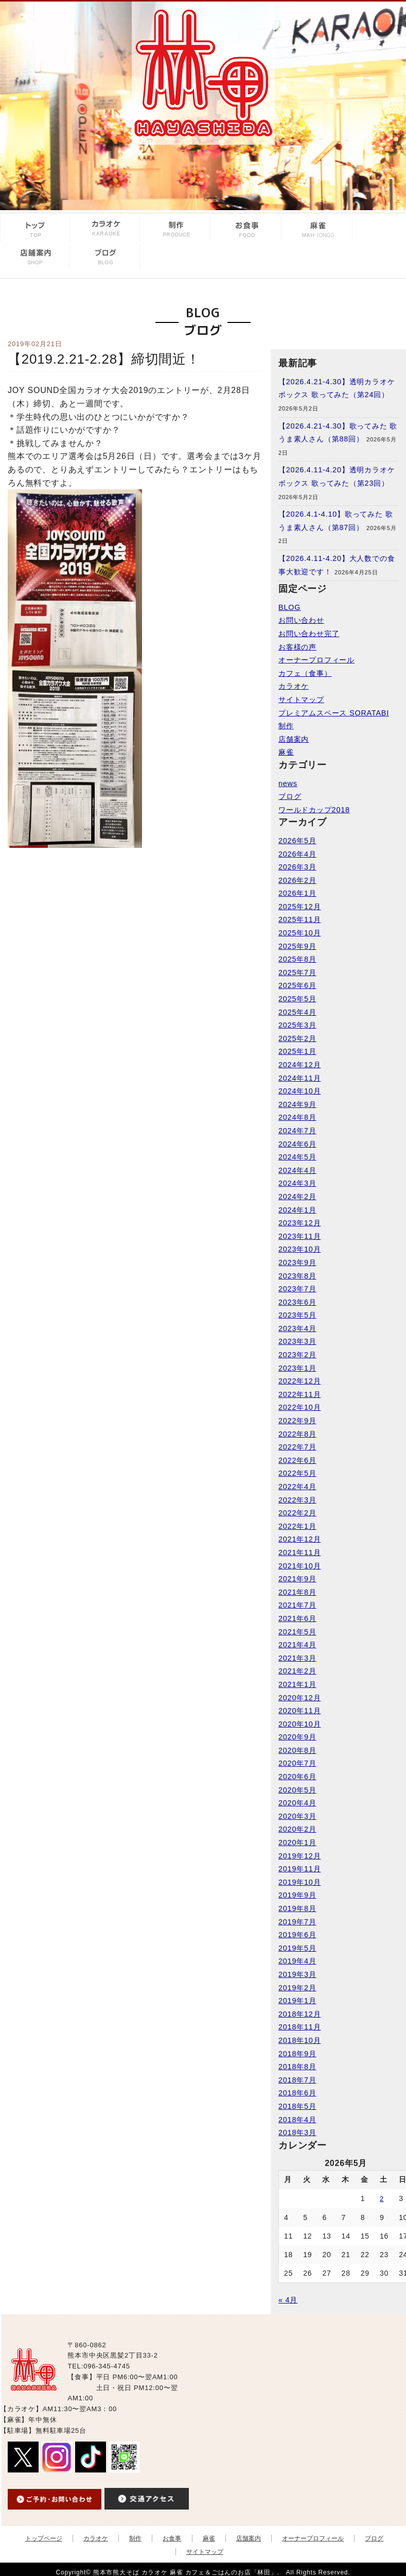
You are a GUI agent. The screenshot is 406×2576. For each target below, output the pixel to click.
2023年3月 (297, 1341)
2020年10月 (299, 1724)
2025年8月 (297, 959)
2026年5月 (297, 841)
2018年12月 (299, 2014)
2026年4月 (297, 854)
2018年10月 (299, 2040)
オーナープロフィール (316, 660)
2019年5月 (297, 1948)
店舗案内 (293, 739)
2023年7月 (297, 1289)
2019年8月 (297, 1908)
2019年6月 (297, 1935)
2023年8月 (297, 1276)
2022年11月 (299, 1394)
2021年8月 (297, 1592)
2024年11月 (299, 1078)
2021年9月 (297, 1579)
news (287, 783)
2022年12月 (299, 1381)
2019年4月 (297, 1961)
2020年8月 (297, 1750)
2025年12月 (299, 906)
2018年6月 (297, 2093)
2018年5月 (297, 2106)
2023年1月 (297, 1368)
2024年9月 (297, 1104)
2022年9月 (297, 1421)
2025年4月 (297, 1012)
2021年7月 (297, 1605)
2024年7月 (297, 1131)
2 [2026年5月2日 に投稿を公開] (382, 2199)
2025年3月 (297, 1025)
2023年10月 (299, 1249)
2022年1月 (297, 1526)
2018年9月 (297, 2054)
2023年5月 (297, 1315)
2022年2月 (297, 1513)
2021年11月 (299, 1552)
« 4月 (287, 2300)
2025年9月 (297, 946)
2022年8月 (297, 1434)
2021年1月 (297, 1684)
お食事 (172, 2538)
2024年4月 (297, 1170)
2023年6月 (297, 1302)
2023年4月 (297, 1328)
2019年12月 (299, 1856)
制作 (286, 726)
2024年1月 (297, 1210)
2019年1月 (297, 2001)
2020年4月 (297, 1803)
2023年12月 (299, 1223)
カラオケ (293, 686)
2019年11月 (299, 1869)
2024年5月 (297, 1157)
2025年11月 (299, 919)
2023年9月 (297, 1262)
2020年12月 (299, 1698)
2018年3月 (297, 2132)
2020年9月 (297, 1737)
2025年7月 (297, 972)
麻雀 (286, 752)
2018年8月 (297, 2066)
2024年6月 (297, 1144)
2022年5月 (297, 1473)
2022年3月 (297, 1500)
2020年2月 (297, 1829)
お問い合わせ (301, 620)
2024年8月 (297, 1117)
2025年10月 (299, 933)
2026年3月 (297, 867)
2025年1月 (297, 1051)
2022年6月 (297, 1460)
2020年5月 (297, 1790)
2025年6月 (297, 985)
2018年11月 (299, 2027)
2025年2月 (297, 1038)
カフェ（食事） (305, 673)
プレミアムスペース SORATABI (333, 713)
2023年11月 (299, 1236)
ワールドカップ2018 (314, 810)
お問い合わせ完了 (308, 633)
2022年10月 (299, 1407)
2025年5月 (297, 999)
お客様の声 (297, 647)
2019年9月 (297, 1895)
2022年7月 (297, 1447)
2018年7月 (297, 2080)
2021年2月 (297, 1671)
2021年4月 (297, 1645)
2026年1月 (297, 893)
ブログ (289, 796)
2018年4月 (297, 2120)
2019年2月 (297, 1988)
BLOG (289, 607)
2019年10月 (299, 1882)
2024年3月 (297, 1183)
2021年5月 (297, 1632)
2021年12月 (299, 1539)
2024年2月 (297, 1196)
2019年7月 (297, 1922)
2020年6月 (297, 1776)
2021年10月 (299, 1566)
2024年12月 (299, 1065)
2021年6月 (297, 1618)
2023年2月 (297, 1355)
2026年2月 (297, 880)
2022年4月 (297, 1486)
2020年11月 (299, 1711)
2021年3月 (297, 1658)
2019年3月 (297, 1974)
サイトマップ (301, 699)
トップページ (43, 2538)
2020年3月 (297, 1816)
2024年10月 (299, 1091)
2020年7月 (297, 1763)
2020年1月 (297, 1842)
